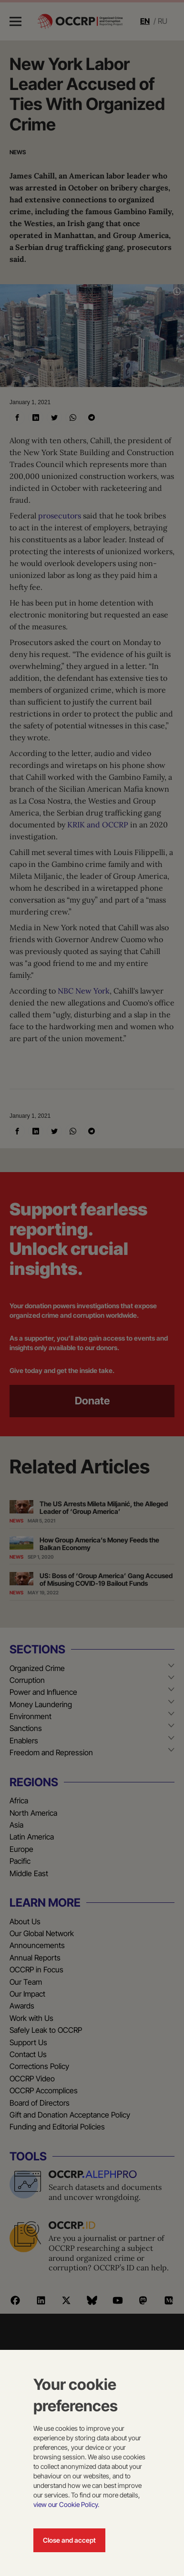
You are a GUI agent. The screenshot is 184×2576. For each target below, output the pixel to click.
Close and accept (69, 2540)
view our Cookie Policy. (66, 2504)
